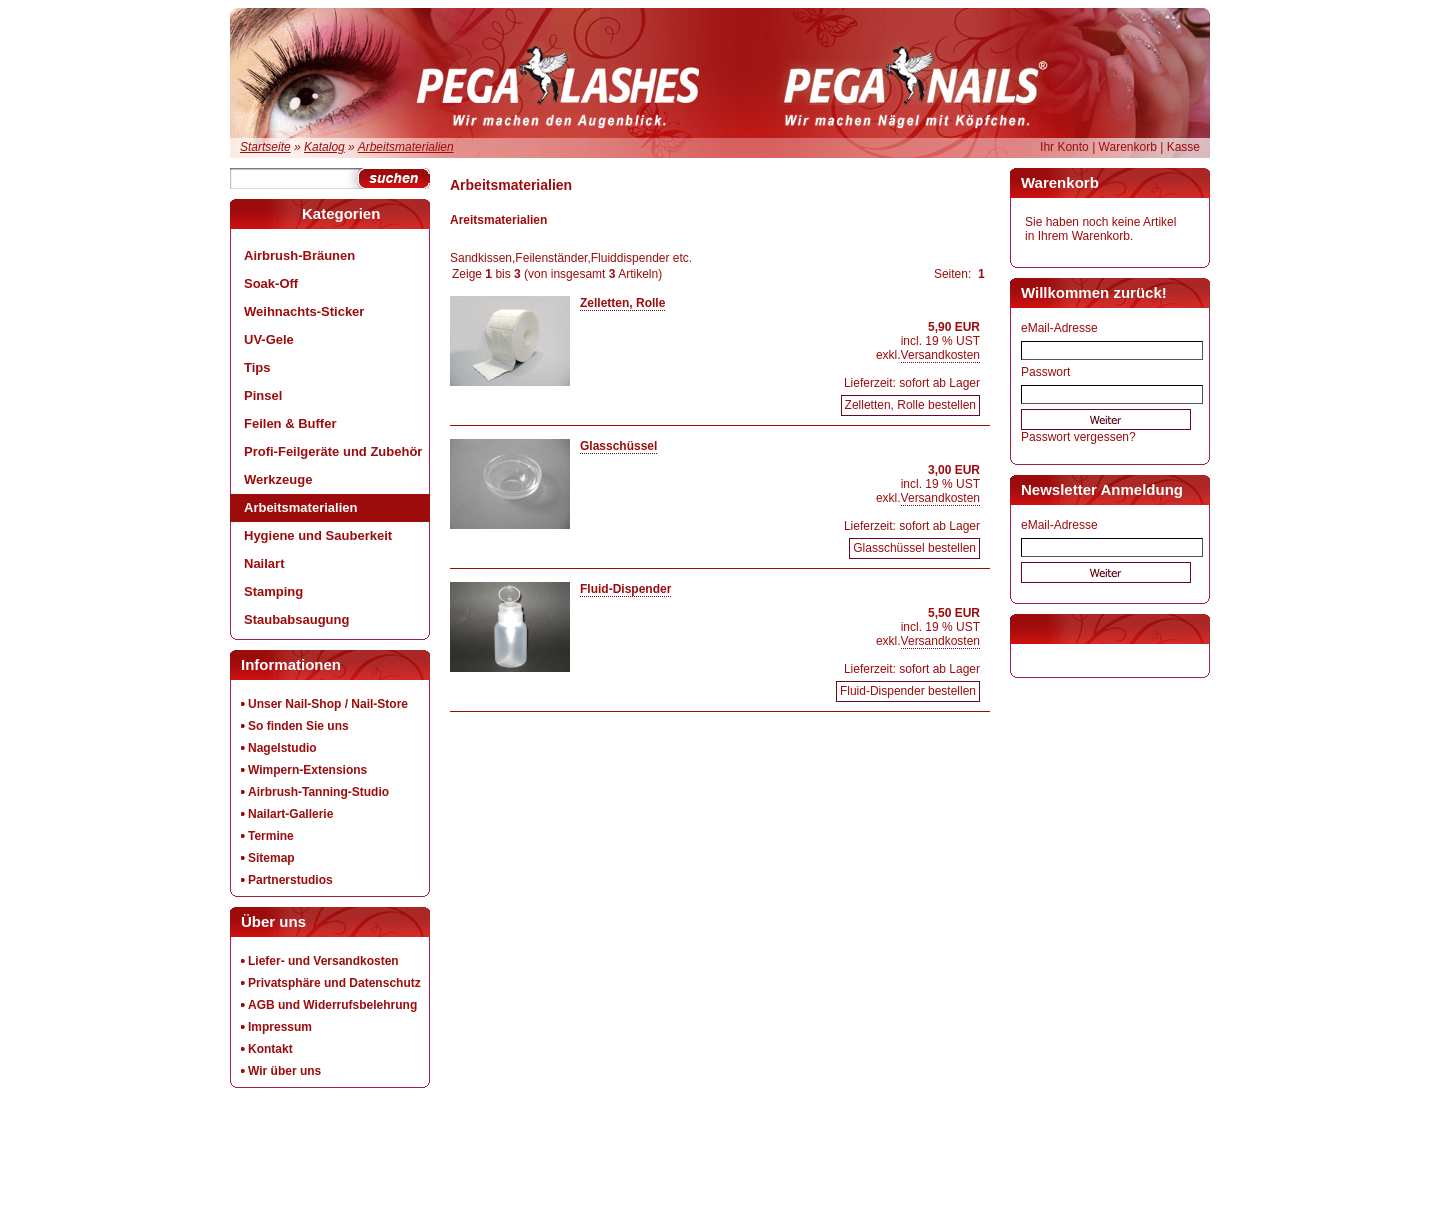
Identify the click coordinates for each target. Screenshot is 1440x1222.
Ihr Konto (1064, 147)
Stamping (273, 591)
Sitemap (271, 858)
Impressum (280, 1027)
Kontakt (270, 1049)
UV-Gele (269, 339)
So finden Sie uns (298, 726)
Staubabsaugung (296, 619)
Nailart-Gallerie (290, 814)
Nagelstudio (282, 748)
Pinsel (263, 395)
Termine (271, 836)
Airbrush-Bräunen (299, 255)
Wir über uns (284, 1071)
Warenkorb (1128, 147)
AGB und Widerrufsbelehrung (332, 1005)
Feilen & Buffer (290, 423)
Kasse (1183, 147)
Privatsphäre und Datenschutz (334, 983)
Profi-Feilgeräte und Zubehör (333, 451)
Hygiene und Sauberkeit (318, 535)
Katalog (324, 147)
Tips (257, 367)
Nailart (264, 563)
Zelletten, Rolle (622, 303)
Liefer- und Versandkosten (323, 961)
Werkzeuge (278, 479)
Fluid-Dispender (625, 589)
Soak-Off (271, 283)
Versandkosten (940, 355)
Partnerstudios (290, 880)
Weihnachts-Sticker (304, 311)
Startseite (265, 147)
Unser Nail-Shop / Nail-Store (328, 704)
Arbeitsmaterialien (406, 147)
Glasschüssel (618, 446)
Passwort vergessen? (1078, 437)
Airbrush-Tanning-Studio (318, 792)
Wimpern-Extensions (307, 770)
